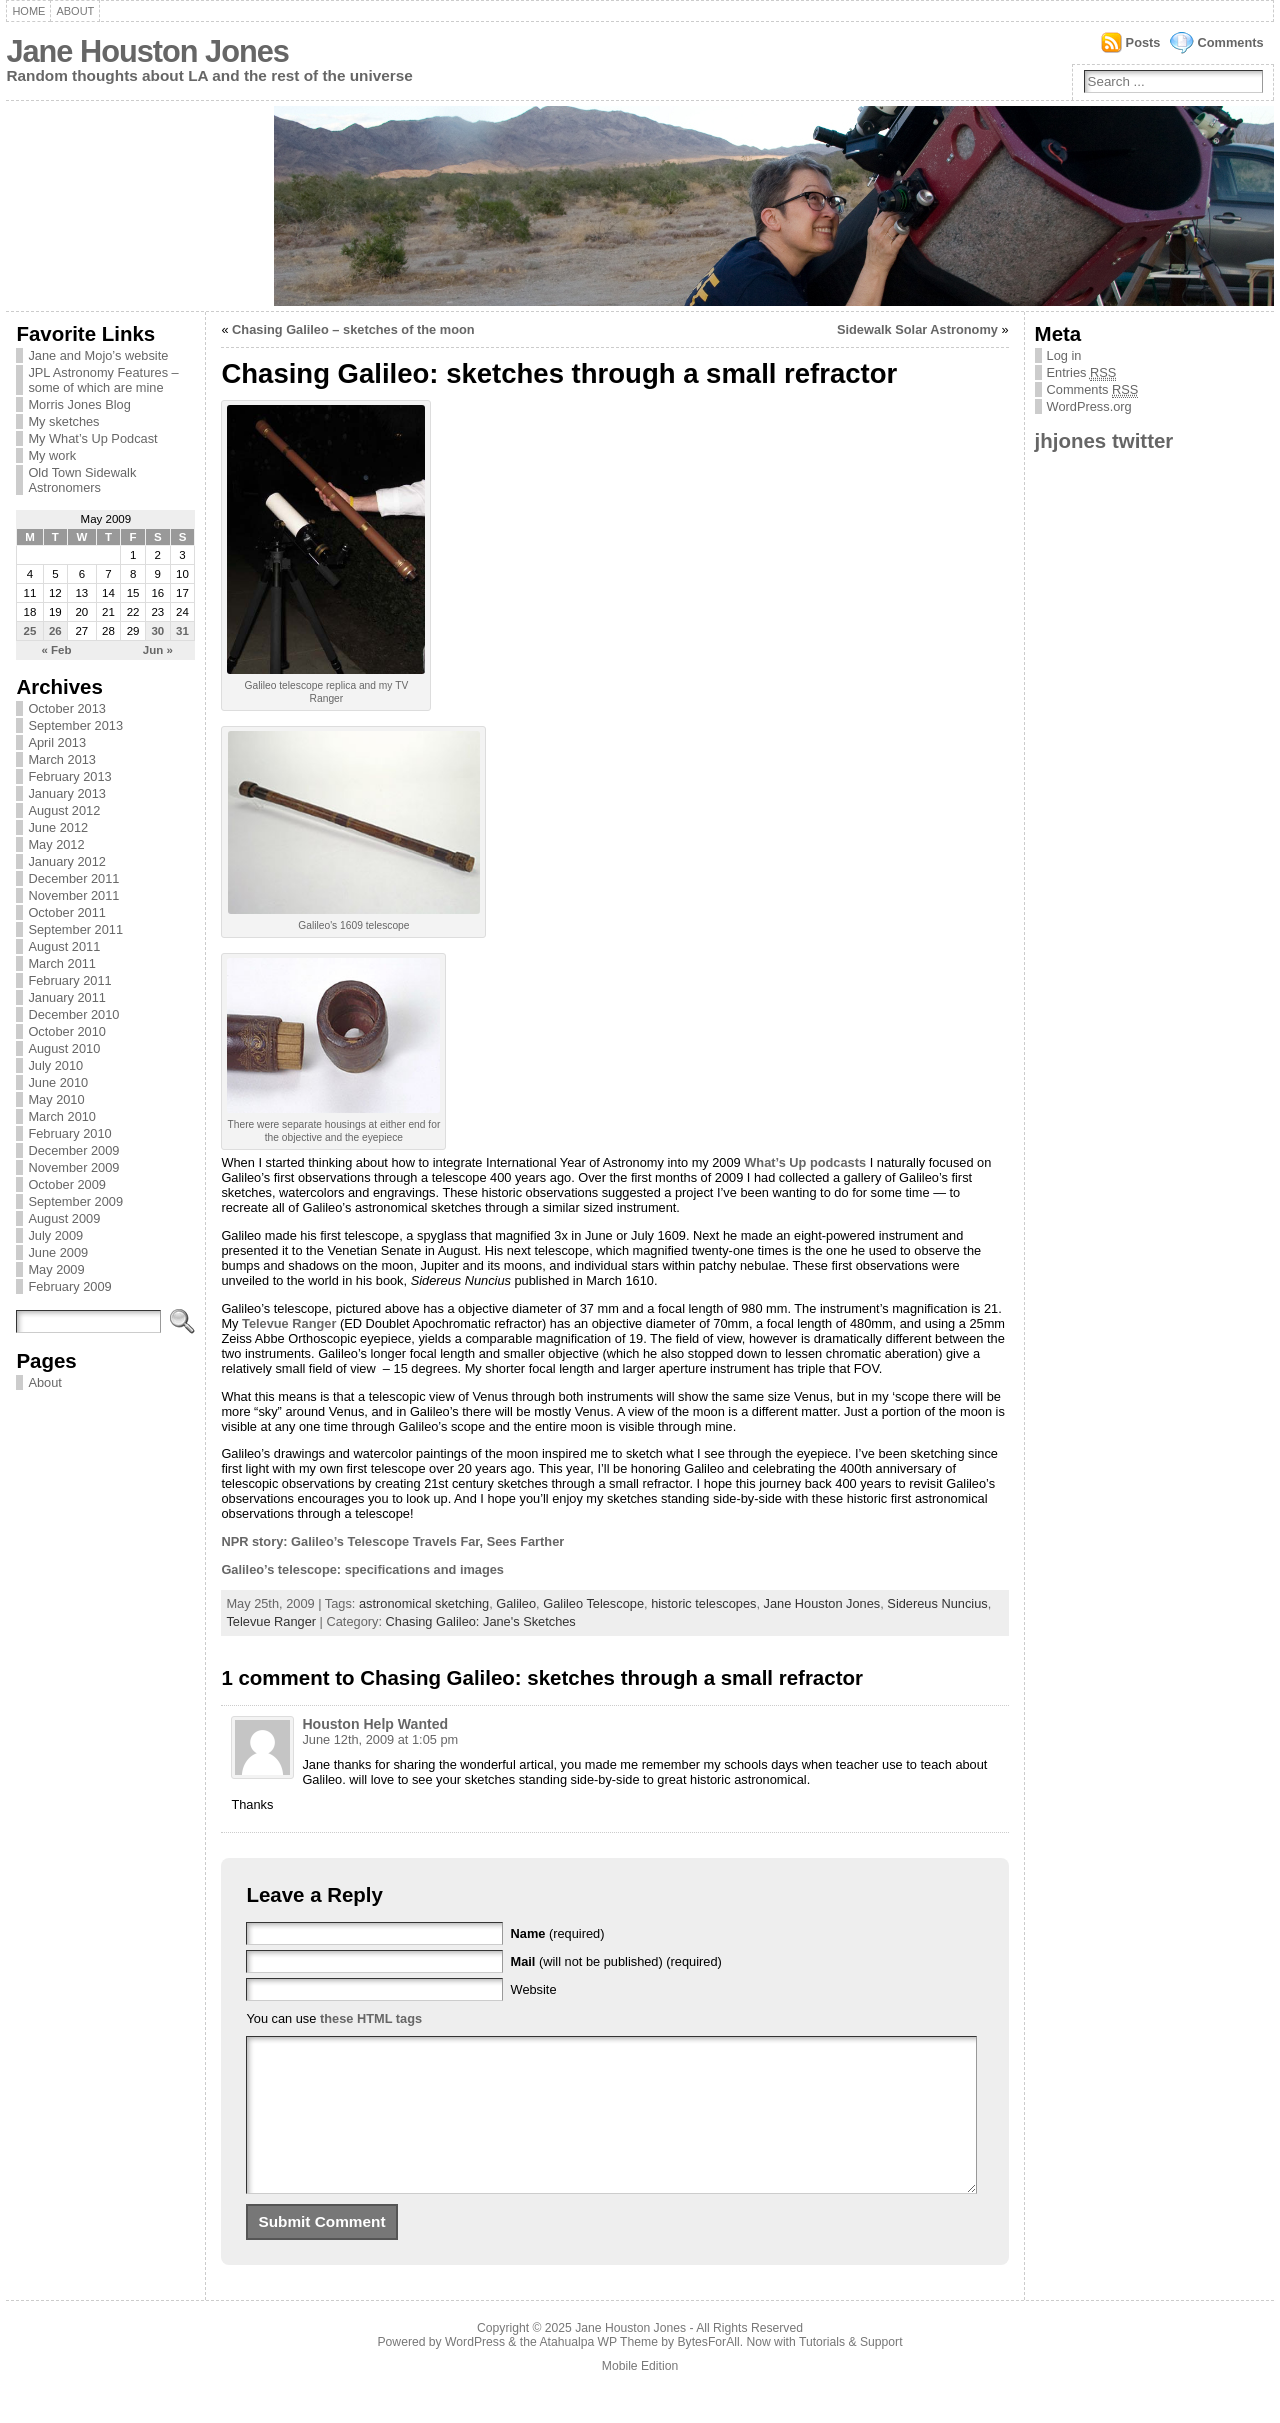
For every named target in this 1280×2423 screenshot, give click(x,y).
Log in (1064, 355)
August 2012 (64, 810)
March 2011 (62, 963)
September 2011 (75, 929)
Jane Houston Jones (147, 51)
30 (157, 631)
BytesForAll (709, 2372)
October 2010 (67, 1031)
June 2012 (58, 827)
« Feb (56, 650)
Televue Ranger (291, 1323)
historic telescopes (703, 1603)
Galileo (516, 1603)
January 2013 (67, 793)
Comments (1230, 42)
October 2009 (67, 1184)
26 (55, 631)
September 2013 (75, 725)
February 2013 (69, 776)
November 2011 (73, 895)
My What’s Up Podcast (92, 438)
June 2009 (58, 1252)
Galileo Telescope (593, 1603)
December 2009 (73, 1150)
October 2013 (67, 708)
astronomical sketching (424, 1603)
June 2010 (58, 1082)
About (75, 11)
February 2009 (69, 1286)
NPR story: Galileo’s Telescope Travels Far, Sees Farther (392, 1541)
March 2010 (62, 1116)
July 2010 (55, 1065)
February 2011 (69, 980)
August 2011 (64, 946)
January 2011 (67, 997)
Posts (1143, 42)
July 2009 (55, 1235)
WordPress (475, 2372)
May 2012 (56, 844)
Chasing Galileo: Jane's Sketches (481, 1621)
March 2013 (62, 759)
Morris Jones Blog (79, 404)
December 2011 (73, 878)
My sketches (63, 421)
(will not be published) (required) (616, 1961)
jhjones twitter (1104, 440)
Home (28, 11)
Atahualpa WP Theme (598, 2372)
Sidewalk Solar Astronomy (917, 329)
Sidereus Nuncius (937, 1603)
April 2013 (57, 742)
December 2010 (73, 1014)
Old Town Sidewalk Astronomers (82, 480)
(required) (558, 1933)
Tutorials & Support (851, 2372)
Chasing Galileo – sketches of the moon (353, 329)
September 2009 (75, 1201)
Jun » (158, 650)
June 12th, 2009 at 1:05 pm (380, 1739)
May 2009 (56, 1269)
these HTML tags (371, 2018)
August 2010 (64, 1048)
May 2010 (56, 1099)
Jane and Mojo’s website (98, 355)
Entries (1082, 373)
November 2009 (73, 1167)
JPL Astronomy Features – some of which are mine (103, 380)
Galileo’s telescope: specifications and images (362, 1569)
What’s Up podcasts (805, 1162)
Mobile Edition (640, 2396)
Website (534, 1989)
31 (182, 631)
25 (30, 631)
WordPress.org (1089, 406)
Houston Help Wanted (375, 1724)
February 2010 (69, 1133)
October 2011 (67, 912)
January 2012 (67, 861)
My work (52, 455)
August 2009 (64, 1218)
